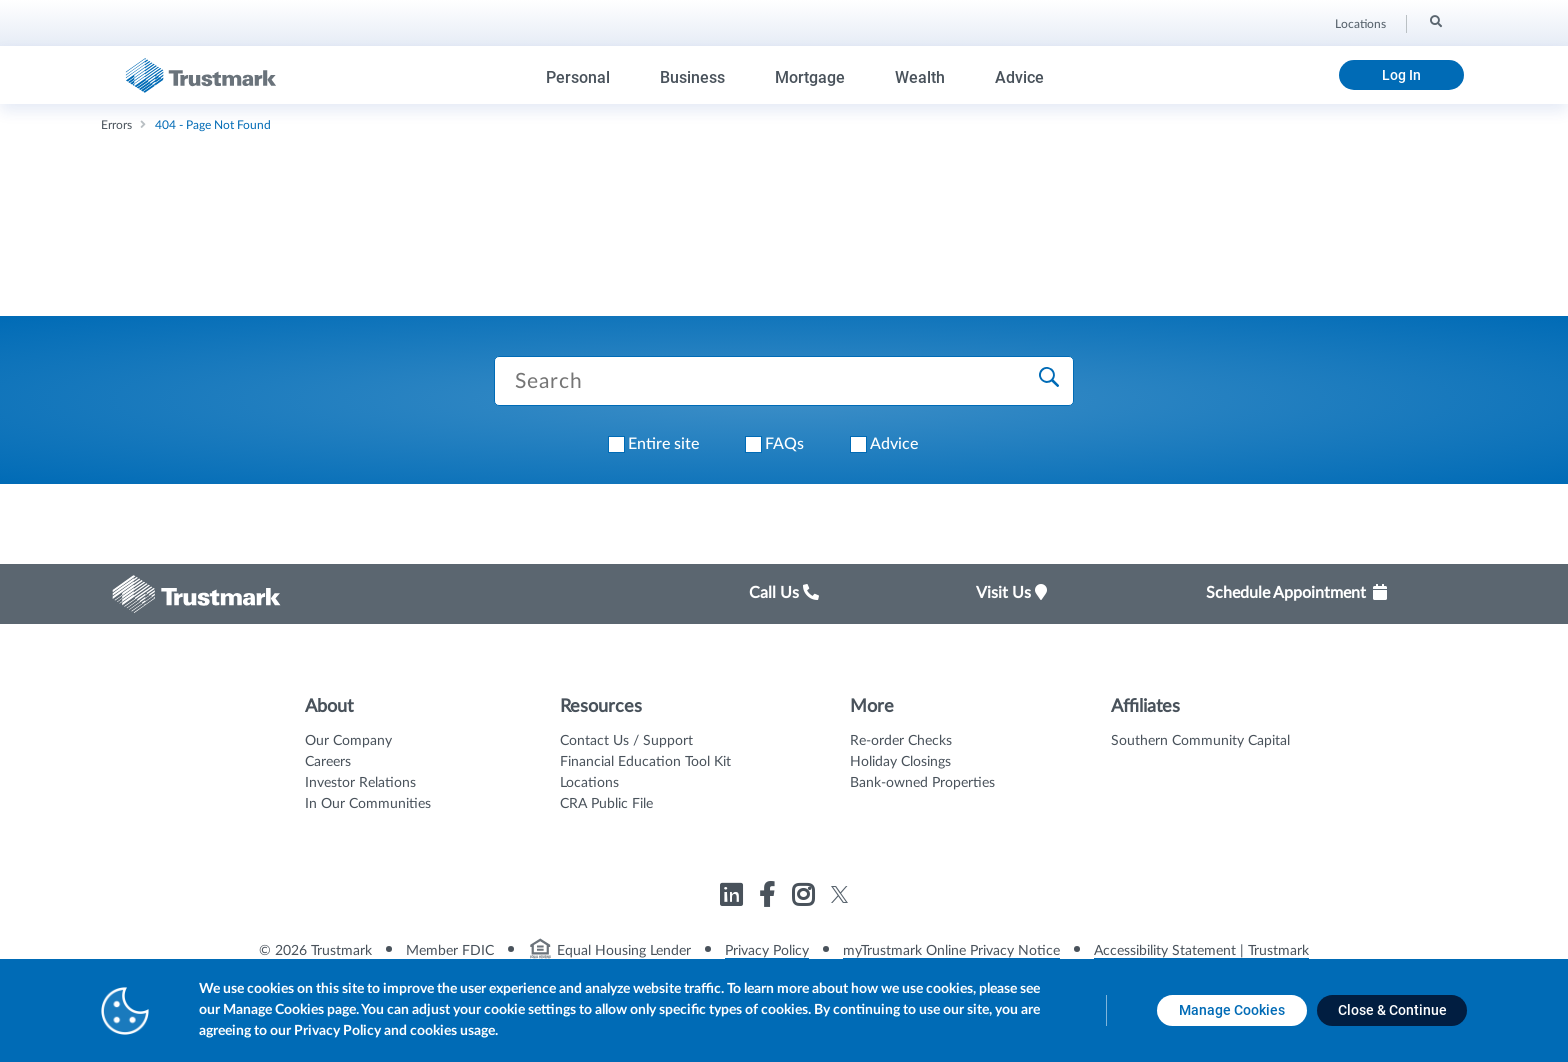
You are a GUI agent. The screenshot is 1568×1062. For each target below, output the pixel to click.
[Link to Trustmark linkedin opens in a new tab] (733, 898)
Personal (578, 77)
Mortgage (810, 77)
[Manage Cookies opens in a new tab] (1232, 1010)
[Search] (1434, 21)
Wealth (920, 77)
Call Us (784, 593)
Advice (1019, 77)
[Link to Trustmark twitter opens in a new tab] (839, 894)
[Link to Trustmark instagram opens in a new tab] (805, 898)
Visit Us (1011, 593)
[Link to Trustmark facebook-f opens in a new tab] (769, 898)
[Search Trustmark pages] (784, 381)
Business (692, 77)
